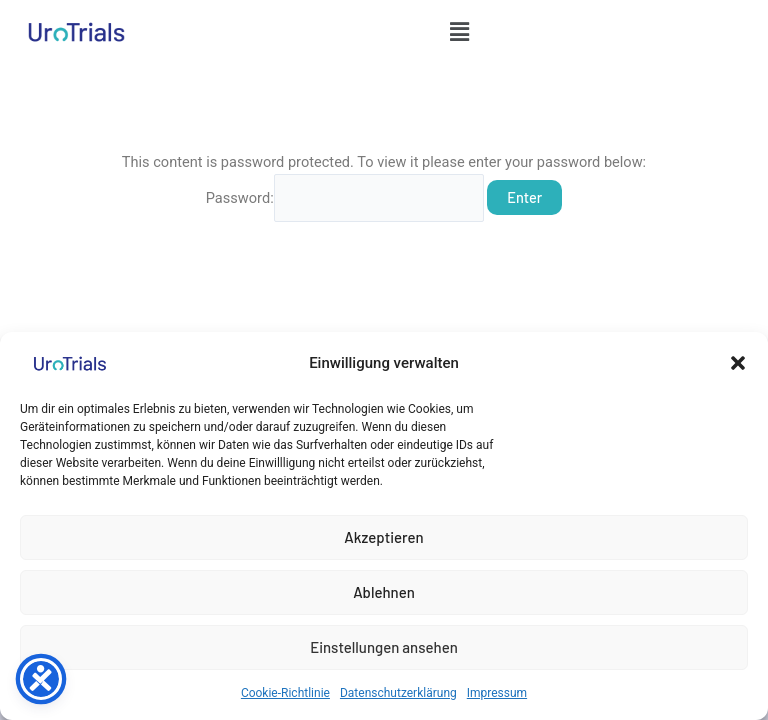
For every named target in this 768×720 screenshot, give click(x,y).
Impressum (497, 693)
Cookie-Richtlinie (285, 693)
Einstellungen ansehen (384, 647)
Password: (345, 198)
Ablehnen (384, 592)
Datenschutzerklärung (398, 693)
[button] (738, 363)
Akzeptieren (383, 537)
